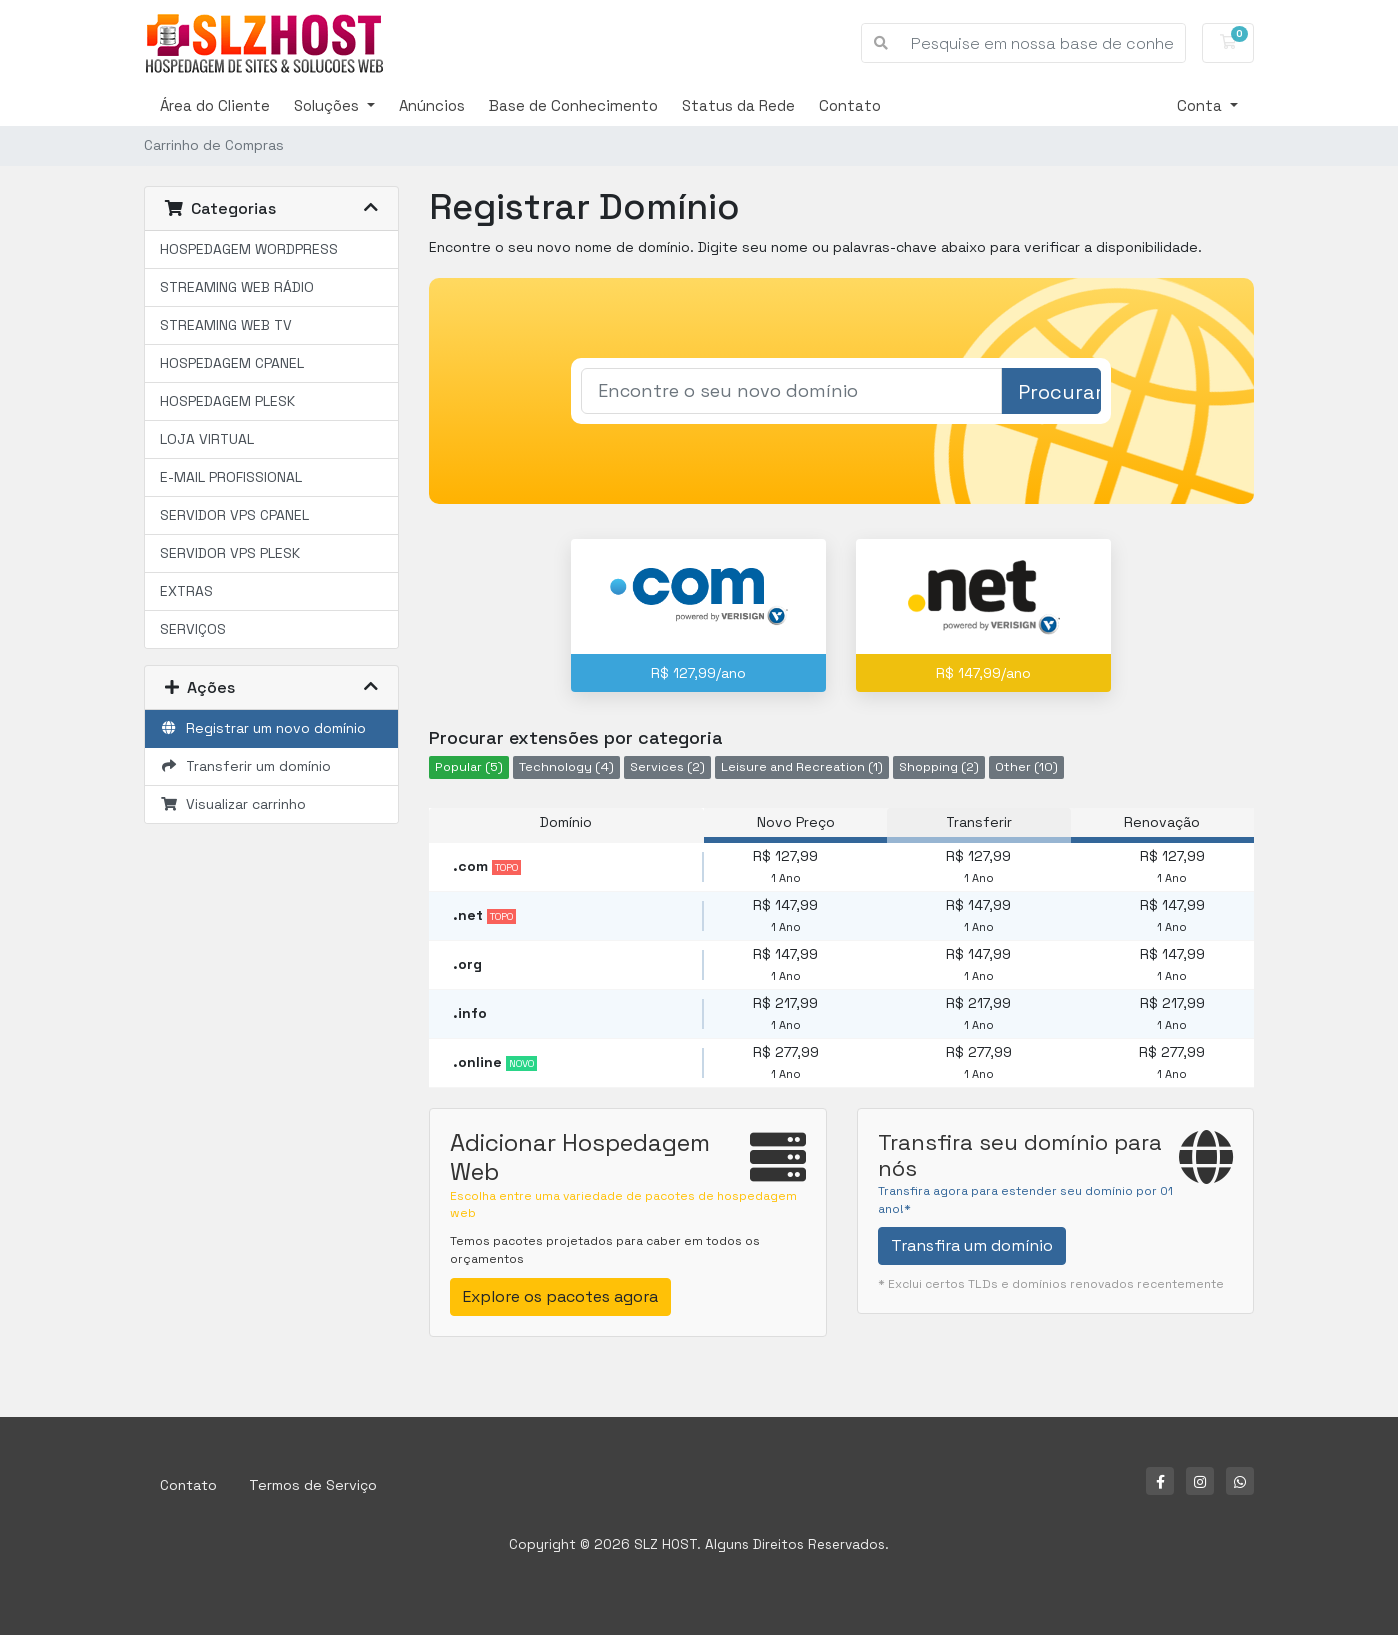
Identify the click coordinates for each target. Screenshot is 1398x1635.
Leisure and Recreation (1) (802, 767)
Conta (1201, 105)
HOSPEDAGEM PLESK (227, 401)
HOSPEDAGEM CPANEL (232, 363)
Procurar (1059, 392)
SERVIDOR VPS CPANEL (234, 515)
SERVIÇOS (193, 629)
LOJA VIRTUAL (207, 439)
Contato (850, 105)
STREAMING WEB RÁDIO (237, 287)
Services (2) (667, 767)
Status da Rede (738, 105)
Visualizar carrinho (233, 804)
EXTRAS (186, 591)
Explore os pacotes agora (560, 1296)
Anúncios (432, 105)
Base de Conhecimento (573, 105)
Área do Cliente (215, 105)
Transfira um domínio (972, 1245)
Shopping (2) (939, 767)
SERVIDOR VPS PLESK (230, 553)
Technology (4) (566, 767)
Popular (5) (469, 767)
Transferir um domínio (245, 766)
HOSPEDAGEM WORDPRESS (249, 249)
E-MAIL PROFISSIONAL (231, 477)
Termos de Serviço (313, 1485)
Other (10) (1026, 767)
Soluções (328, 105)
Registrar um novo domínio (263, 728)
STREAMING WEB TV (226, 325)
